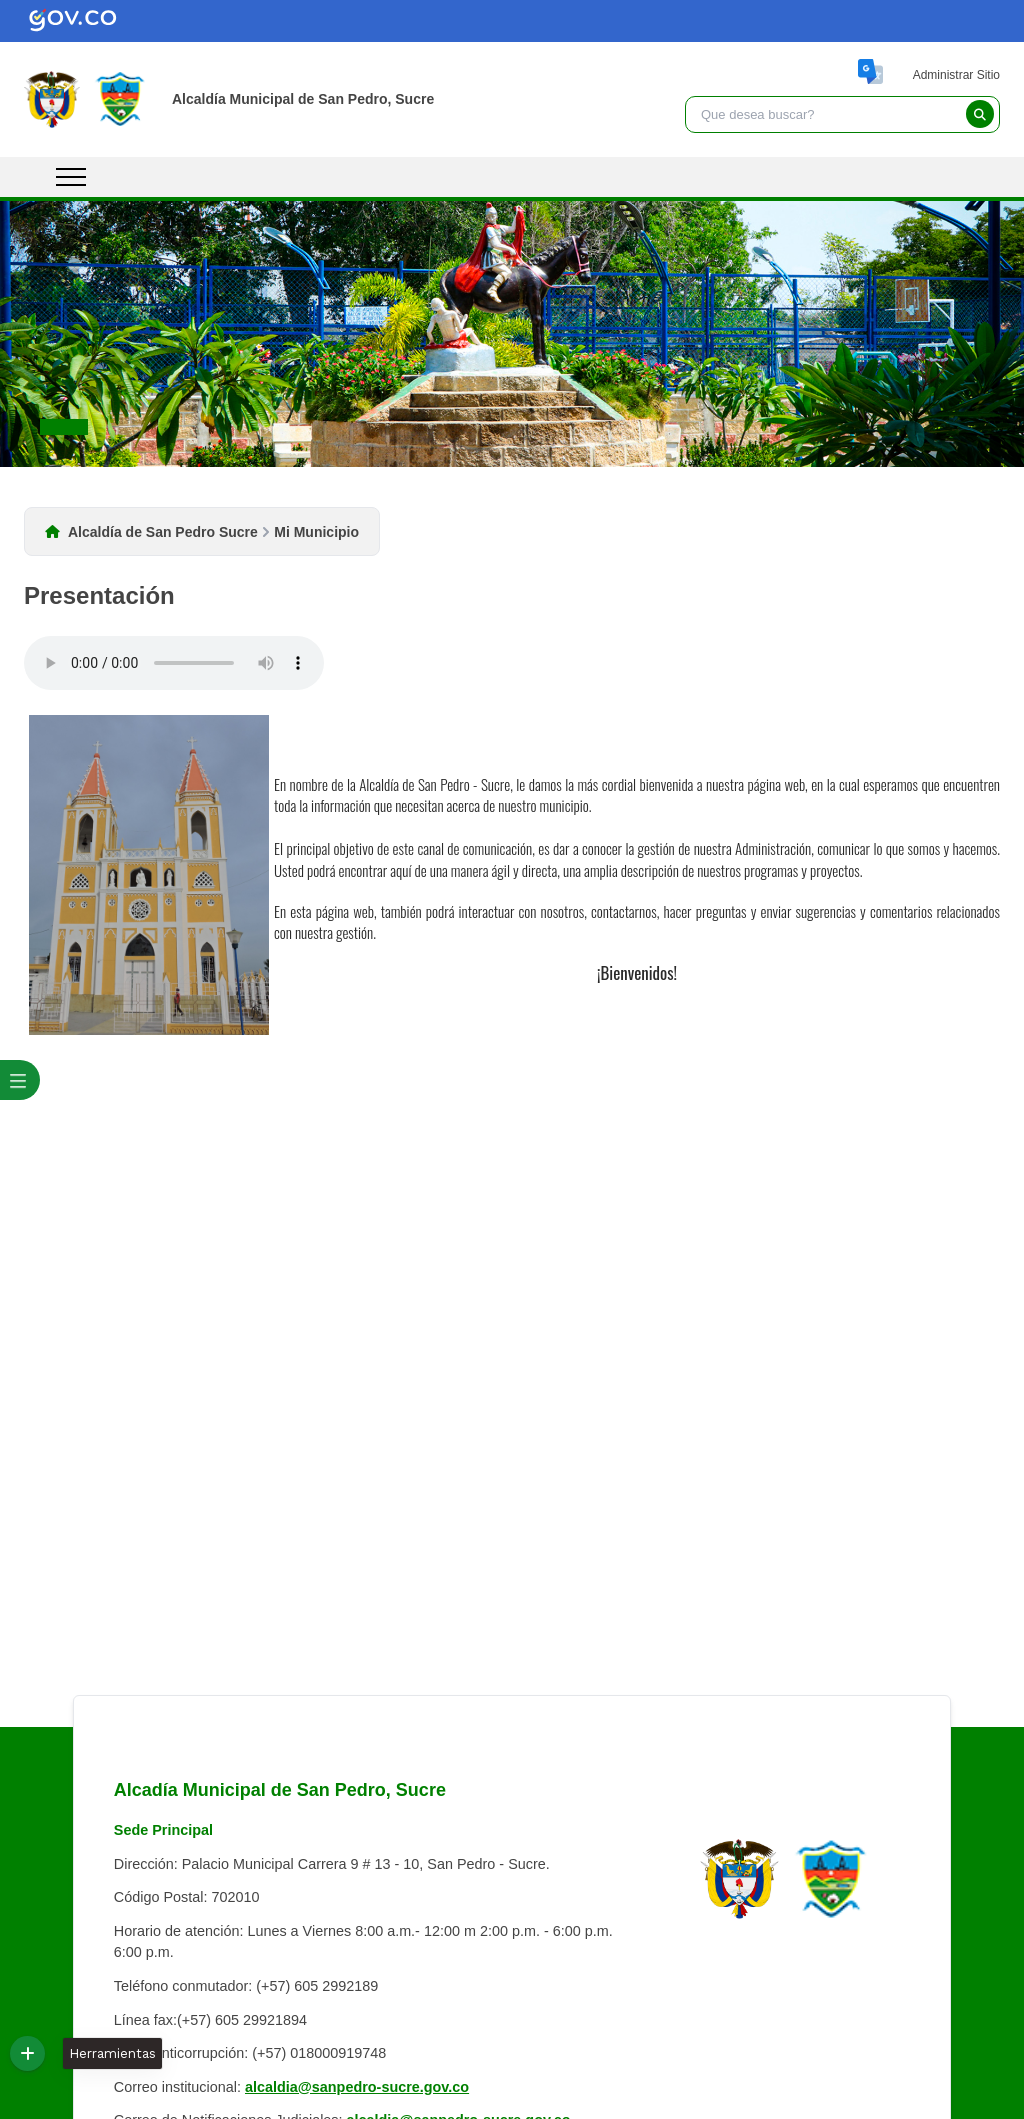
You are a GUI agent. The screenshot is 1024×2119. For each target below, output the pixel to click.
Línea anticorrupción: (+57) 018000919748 (250, 2053)
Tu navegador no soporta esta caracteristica (174, 663)
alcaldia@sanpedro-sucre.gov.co (357, 2087)
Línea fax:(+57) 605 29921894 (210, 2020)
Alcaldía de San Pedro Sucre (163, 532)
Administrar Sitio (956, 75)
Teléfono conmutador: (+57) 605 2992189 (246, 1986)
